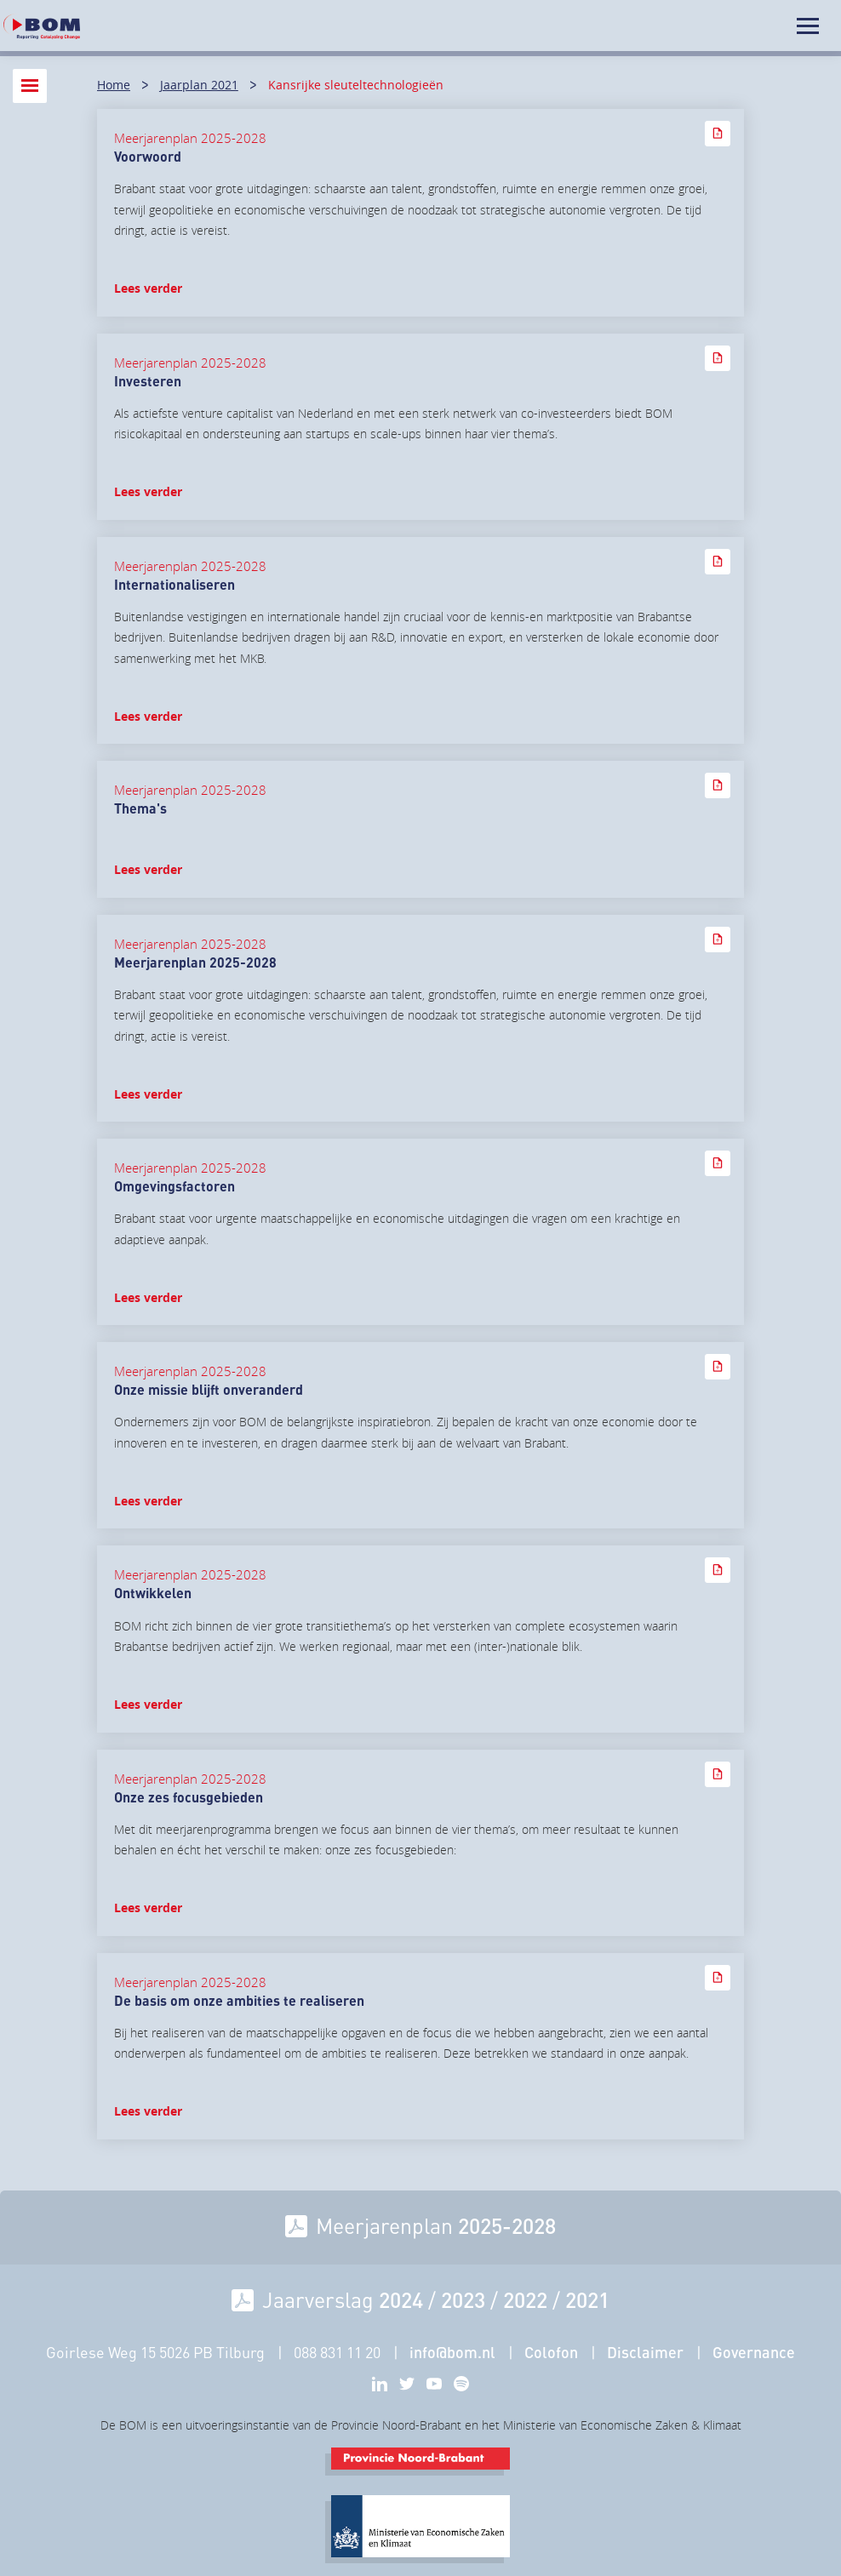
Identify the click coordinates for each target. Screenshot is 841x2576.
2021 (587, 2299)
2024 (401, 2299)
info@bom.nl (452, 2352)
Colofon (551, 2352)
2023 (463, 2299)
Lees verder (148, 288)
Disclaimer (645, 2352)
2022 (525, 2299)
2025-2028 (507, 2225)
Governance (753, 2352)
